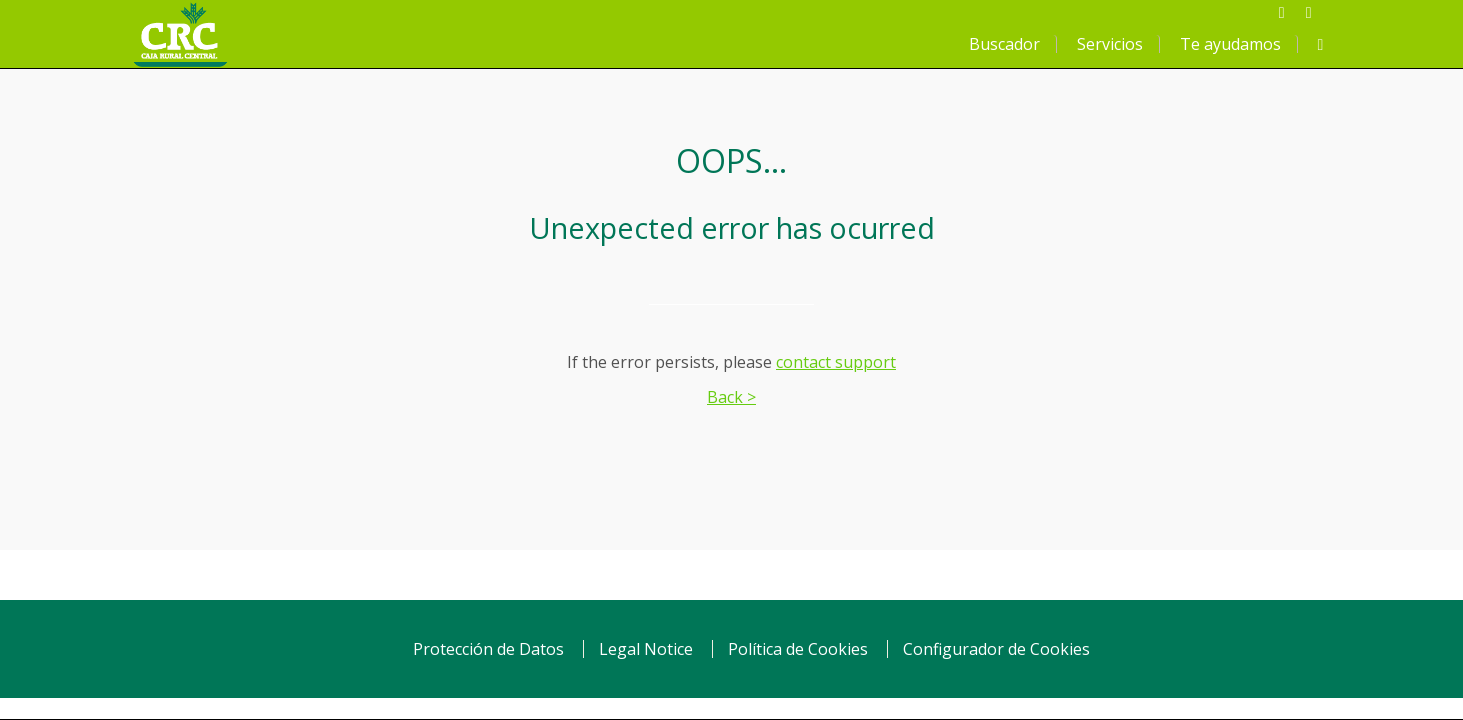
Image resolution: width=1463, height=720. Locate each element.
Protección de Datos (488, 649)
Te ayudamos (1230, 44)
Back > (731, 397)
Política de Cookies (798, 649)
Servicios (1110, 44)
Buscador (1004, 44)
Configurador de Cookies (996, 649)
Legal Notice (646, 649)
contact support (836, 362)
